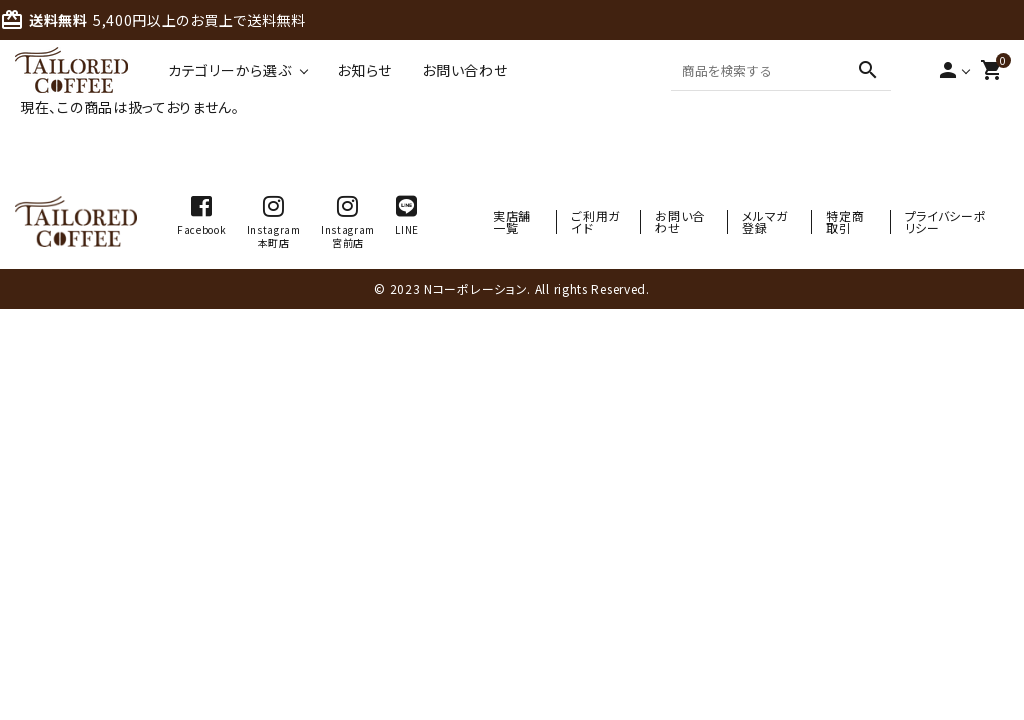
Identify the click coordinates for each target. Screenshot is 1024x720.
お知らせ (364, 70)
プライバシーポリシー (946, 221)
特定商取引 (845, 221)
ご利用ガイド (595, 221)
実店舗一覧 (512, 221)
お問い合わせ (464, 70)
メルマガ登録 (765, 221)
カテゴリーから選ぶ (229, 70)
